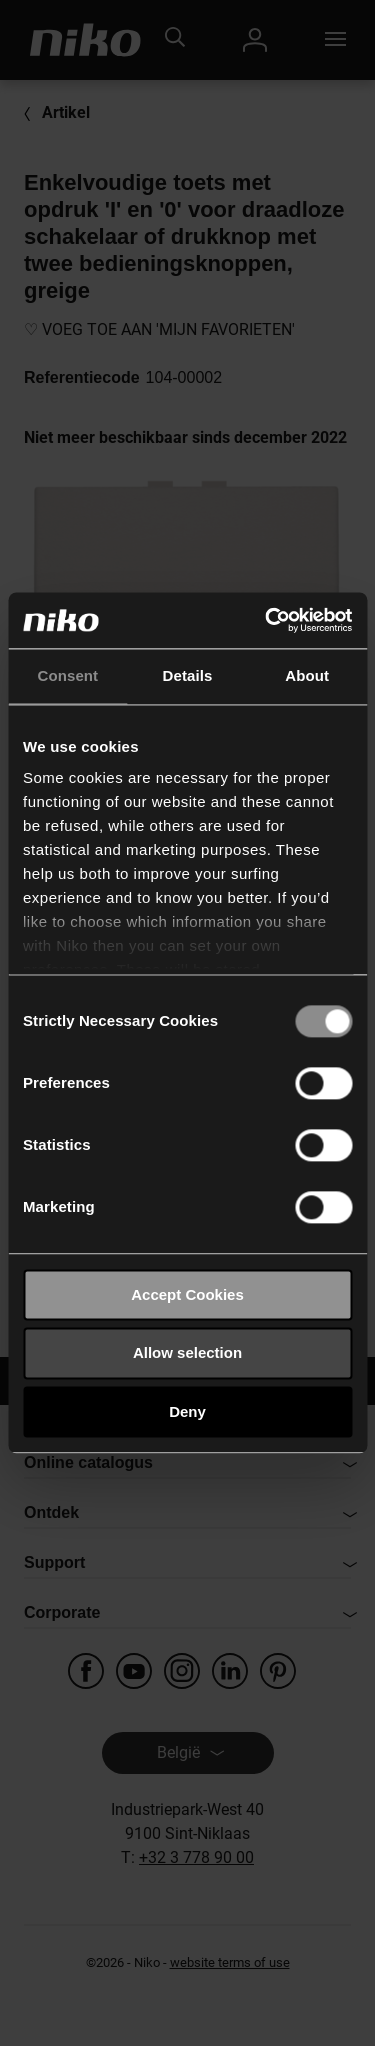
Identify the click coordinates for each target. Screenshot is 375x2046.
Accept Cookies (187, 1294)
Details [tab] (188, 675)
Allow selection (187, 1353)
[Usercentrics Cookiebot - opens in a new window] (267, 620)
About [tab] (307, 675)
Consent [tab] (67, 675)
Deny (187, 1411)
